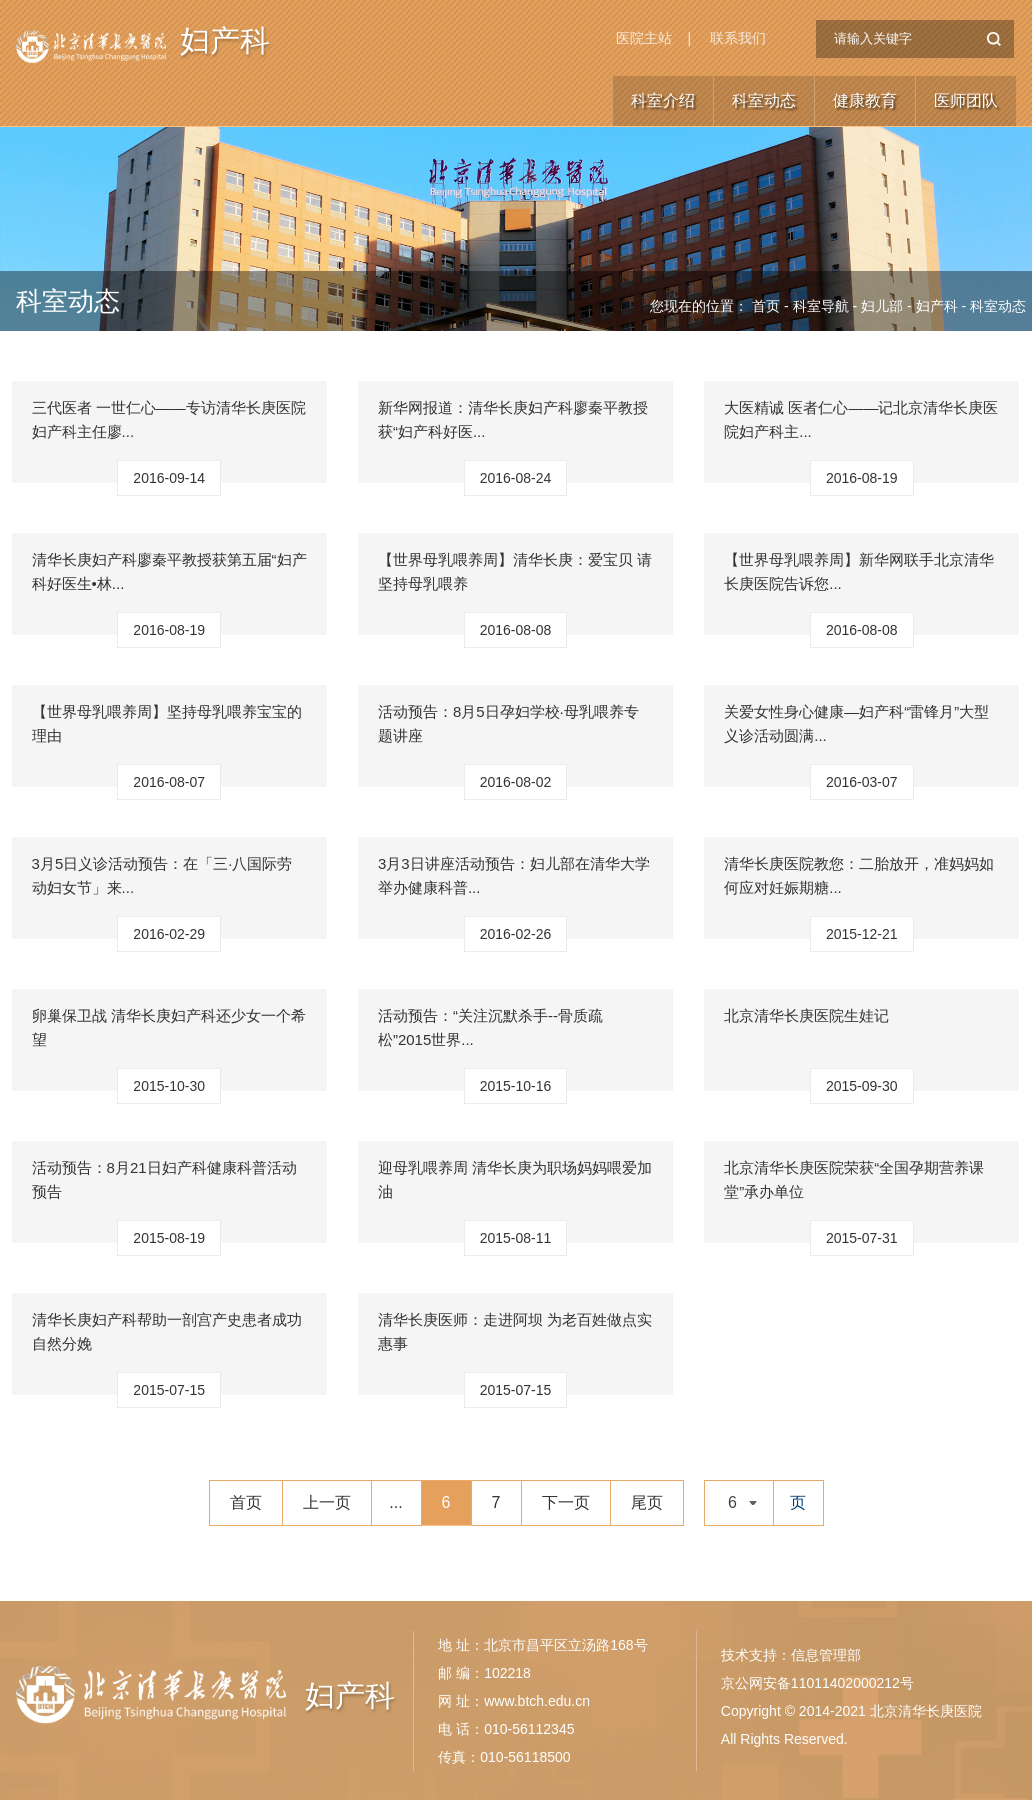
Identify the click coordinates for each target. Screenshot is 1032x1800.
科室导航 (821, 306)
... (395, 1502)
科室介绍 (663, 100)
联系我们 (738, 38)
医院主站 (644, 38)
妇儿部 (882, 306)
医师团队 (966, 100)
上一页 (327, 1502)
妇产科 (225, 45)
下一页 (566, 1502)
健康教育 (865, 100)
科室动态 (764, 100)
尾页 (647, 1502)
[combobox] (739, 1503)
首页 (766, 306)
